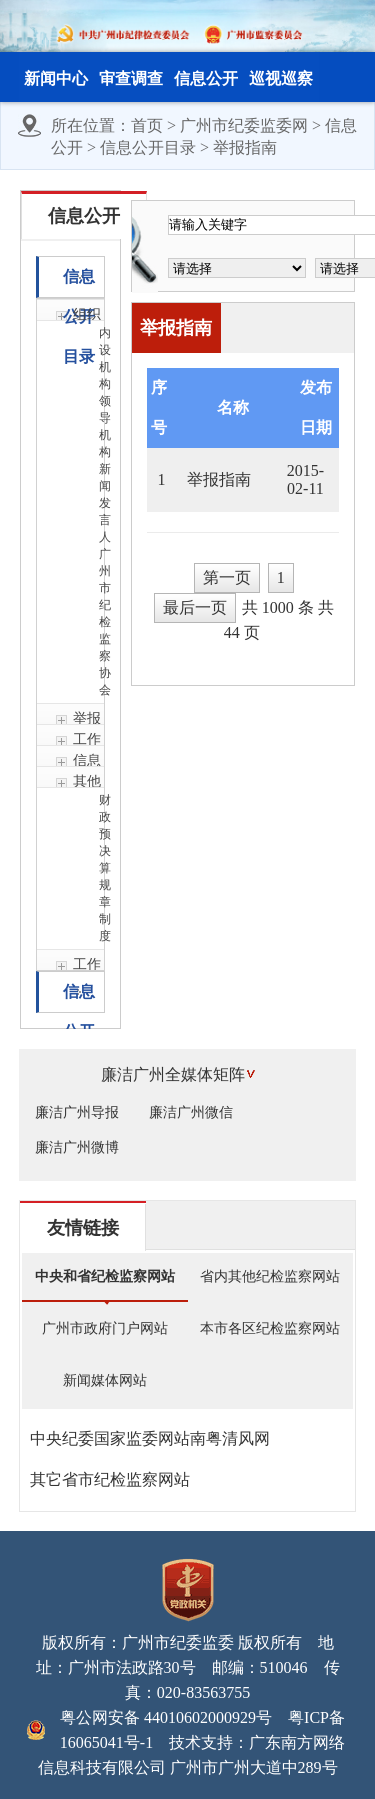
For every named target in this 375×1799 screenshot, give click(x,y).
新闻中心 (56, 78)
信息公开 (206, 78)
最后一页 (195, 607)
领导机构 (101, 426)
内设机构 (101, 358)
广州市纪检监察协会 (101, 622)
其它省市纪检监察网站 (110, 1479)
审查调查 (131, 78)
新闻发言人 (101, 503)
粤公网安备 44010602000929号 (166, 1717)
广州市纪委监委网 (244, 125)
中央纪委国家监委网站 (110, 1438)
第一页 (227, 577)
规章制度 (101, 910)
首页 (147, 125)
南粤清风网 (230, 1438)
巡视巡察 (281, 78)
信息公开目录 (148, 147)
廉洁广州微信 (191, 1112)
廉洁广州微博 (77, 1147)
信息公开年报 (79, 997)
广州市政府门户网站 (105, 1328)
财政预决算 (101, 834)
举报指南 (245, 147)
